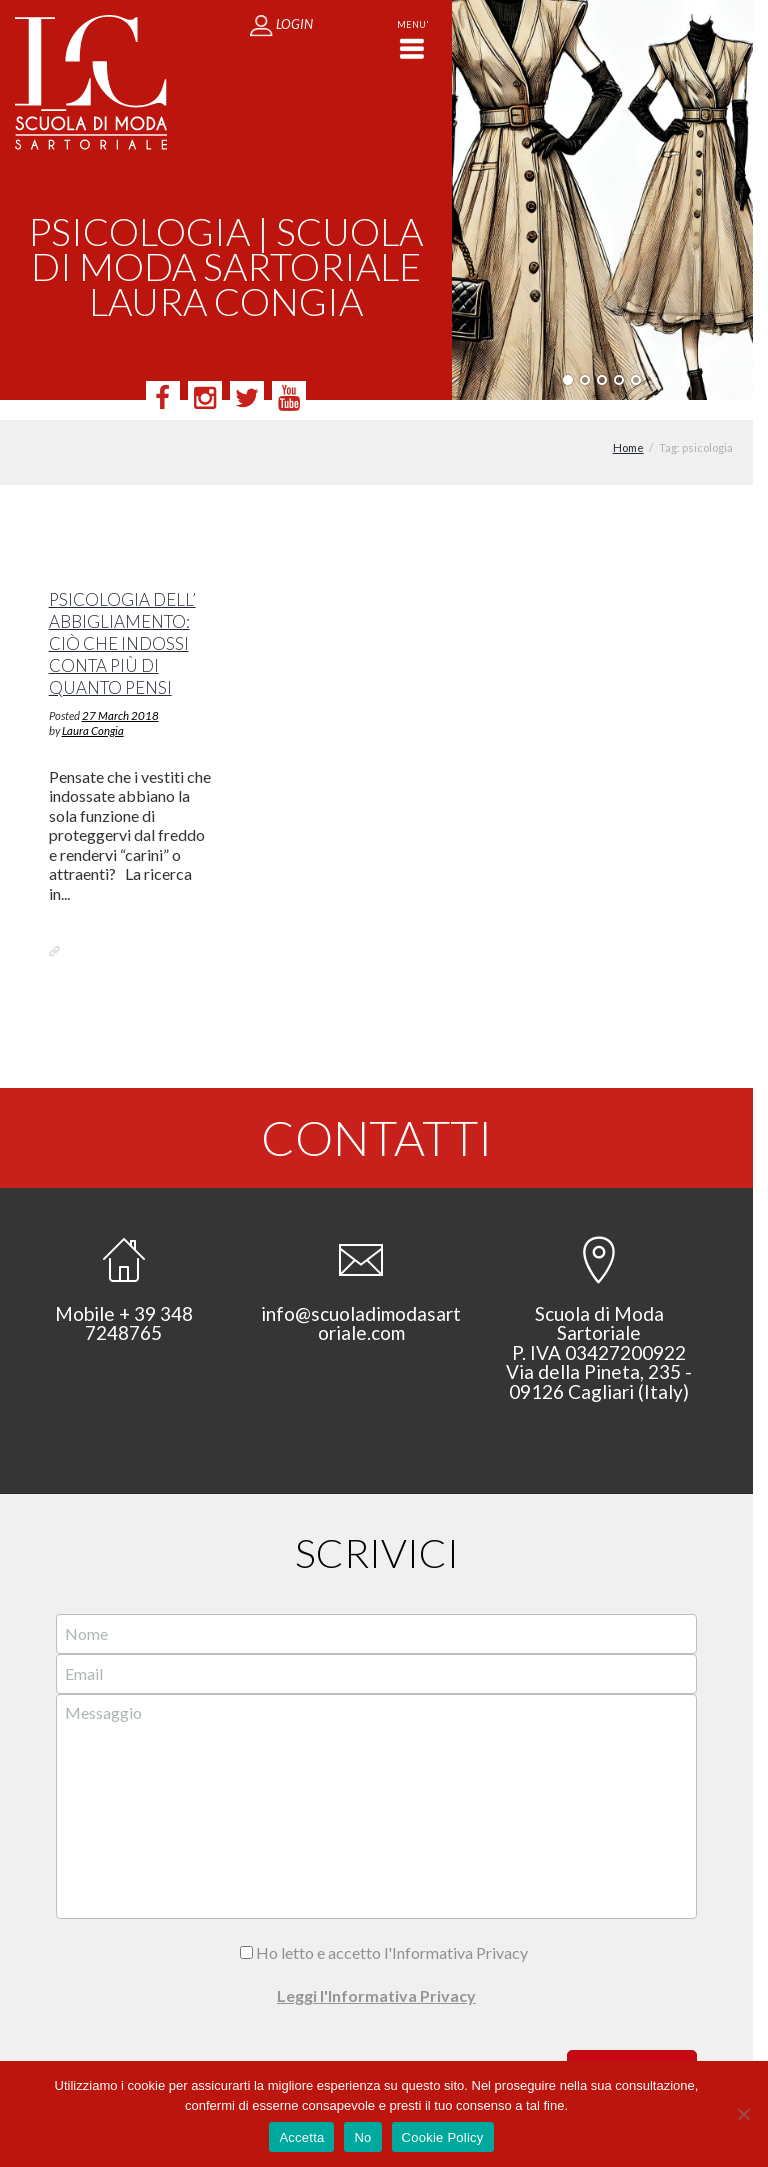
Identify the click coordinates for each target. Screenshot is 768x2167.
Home (628, 428)
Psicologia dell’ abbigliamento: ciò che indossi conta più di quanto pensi (122, 624)
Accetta (301, 2137)
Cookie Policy (443, 2137)
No (362, 2137)
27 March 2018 (120, 695)
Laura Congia (93, 710)
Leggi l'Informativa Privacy (376, 1976)
